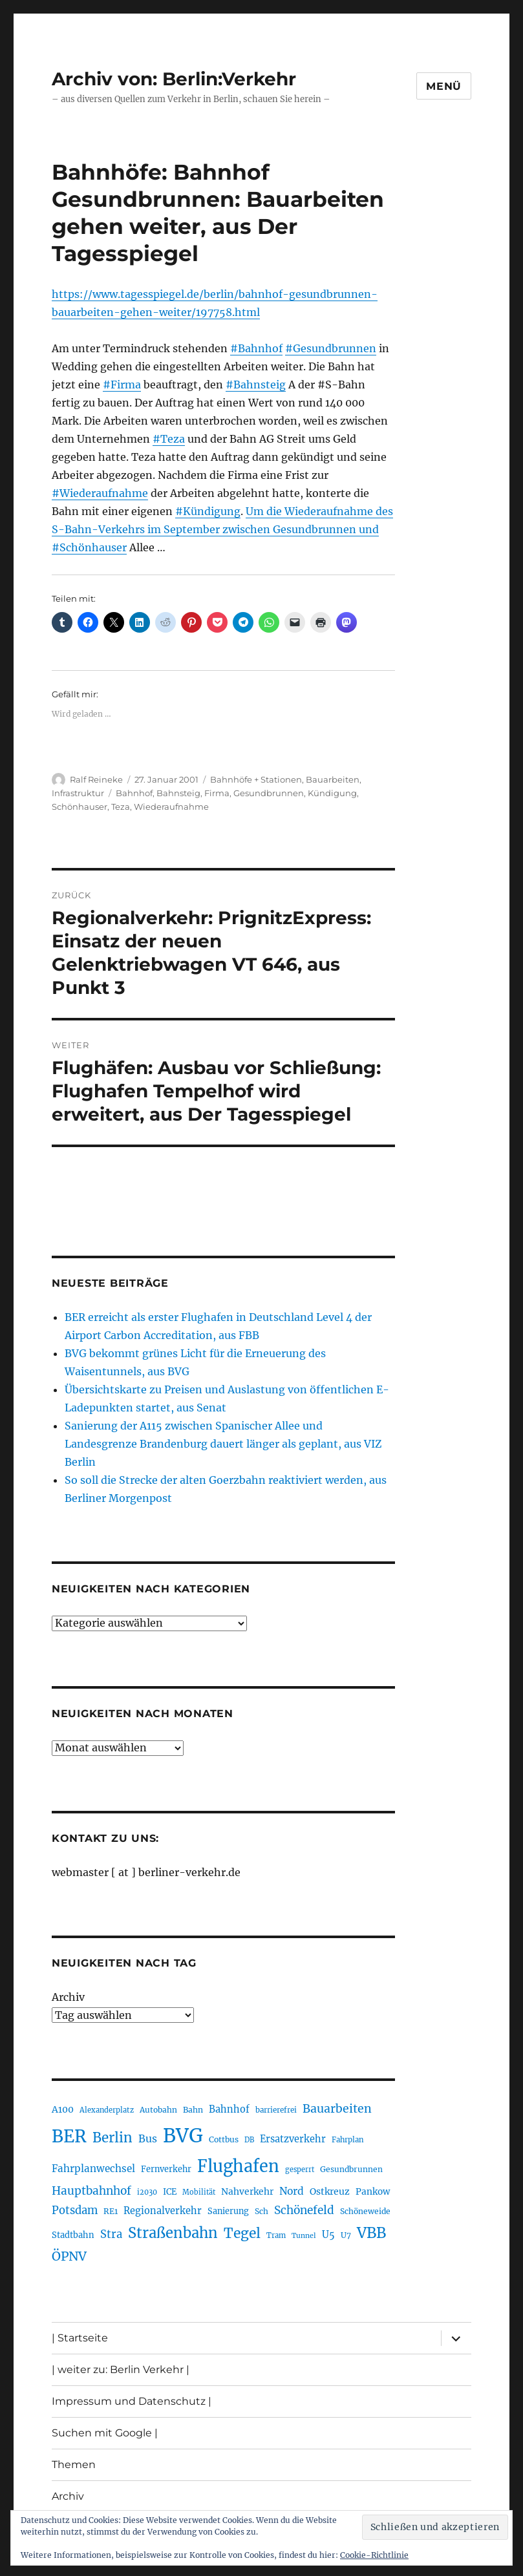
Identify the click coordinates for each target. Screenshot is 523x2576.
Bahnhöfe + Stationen (256, 779)
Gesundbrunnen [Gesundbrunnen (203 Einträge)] (351, 2169)
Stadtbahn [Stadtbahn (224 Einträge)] (73, 2235)
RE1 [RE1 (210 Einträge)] (110, 2211)
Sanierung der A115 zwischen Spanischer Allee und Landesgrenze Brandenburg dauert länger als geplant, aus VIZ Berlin (223, 1443)
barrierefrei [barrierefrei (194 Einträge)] (276, 2110)
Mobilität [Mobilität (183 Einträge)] (198, 2192)
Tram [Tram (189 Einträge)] (276, 2235)
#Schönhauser (89, 547)
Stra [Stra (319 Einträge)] (111, 2234)
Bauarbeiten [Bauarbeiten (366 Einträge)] (337, 2109)
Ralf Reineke (96, 779)
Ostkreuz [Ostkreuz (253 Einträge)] (330, 2191)
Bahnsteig (178, 793)
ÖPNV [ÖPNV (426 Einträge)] (69, 2256)
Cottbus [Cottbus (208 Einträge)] (224, 2139)
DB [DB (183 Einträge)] (249, 2139)
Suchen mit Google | (105, 2433)
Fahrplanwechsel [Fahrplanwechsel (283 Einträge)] (93, 2168)
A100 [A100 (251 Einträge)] (63, 2109)
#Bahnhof (256, 348)
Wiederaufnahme (171, 806)
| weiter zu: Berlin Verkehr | (120, 2369)
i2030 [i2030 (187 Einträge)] (147, 2192)
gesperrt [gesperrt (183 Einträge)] (299, 2169)
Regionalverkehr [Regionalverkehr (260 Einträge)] (162, 2211)
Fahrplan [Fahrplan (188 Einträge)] (348, 2139)
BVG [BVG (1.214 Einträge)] (183, 2136)
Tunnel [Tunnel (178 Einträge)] (304, 2236)
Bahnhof (134, 793)
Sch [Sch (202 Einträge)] (261, 2211)
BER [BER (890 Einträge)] (69, 2136)
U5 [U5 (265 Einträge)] (328, 2235)
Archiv (68, 1996)
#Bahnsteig (256, 384)
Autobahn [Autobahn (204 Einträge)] (158, 2110)
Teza (120, 806)
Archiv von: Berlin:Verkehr (174, 79)
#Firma (122, 384)
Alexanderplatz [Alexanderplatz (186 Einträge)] (107, 2110)
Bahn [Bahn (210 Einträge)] (193, 2110)
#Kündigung (207, 511)
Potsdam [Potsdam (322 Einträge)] (75, 2210)
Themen (74, 2464)
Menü (444, 86)
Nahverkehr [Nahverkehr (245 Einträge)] (247, 2191)
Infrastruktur (78, 793)
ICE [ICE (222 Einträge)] (169, 2191)
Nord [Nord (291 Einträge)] (291, 2191)
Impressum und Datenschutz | (131, 2401)
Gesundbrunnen (268, 793)
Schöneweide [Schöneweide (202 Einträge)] (365, 2211)
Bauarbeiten (332, 779)
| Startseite (80, 2338)
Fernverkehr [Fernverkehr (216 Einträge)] (166, 2169)
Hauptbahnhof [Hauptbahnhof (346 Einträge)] (91, 2191)
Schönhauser (79, 806)
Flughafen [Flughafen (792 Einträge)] (238, 2166)
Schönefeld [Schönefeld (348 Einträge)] (304, 2210)
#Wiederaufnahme (100, 493)
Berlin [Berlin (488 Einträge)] (112, 2137)
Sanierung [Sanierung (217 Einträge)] (228, 2211)
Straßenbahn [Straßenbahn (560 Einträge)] (173, 2233)
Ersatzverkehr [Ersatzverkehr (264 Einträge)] (293, 2139)
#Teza (169, 438)
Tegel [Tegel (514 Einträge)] (242, 2233)
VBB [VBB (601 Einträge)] (371, 2233)
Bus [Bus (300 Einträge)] (147, 2138)
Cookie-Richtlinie (374, 2555)
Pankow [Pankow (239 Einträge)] (373, 2191)
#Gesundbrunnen (330, 348)
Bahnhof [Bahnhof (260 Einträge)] (229, 2109)
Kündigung (332, 793)
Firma (216, 793)
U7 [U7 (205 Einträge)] (346, 2235)
